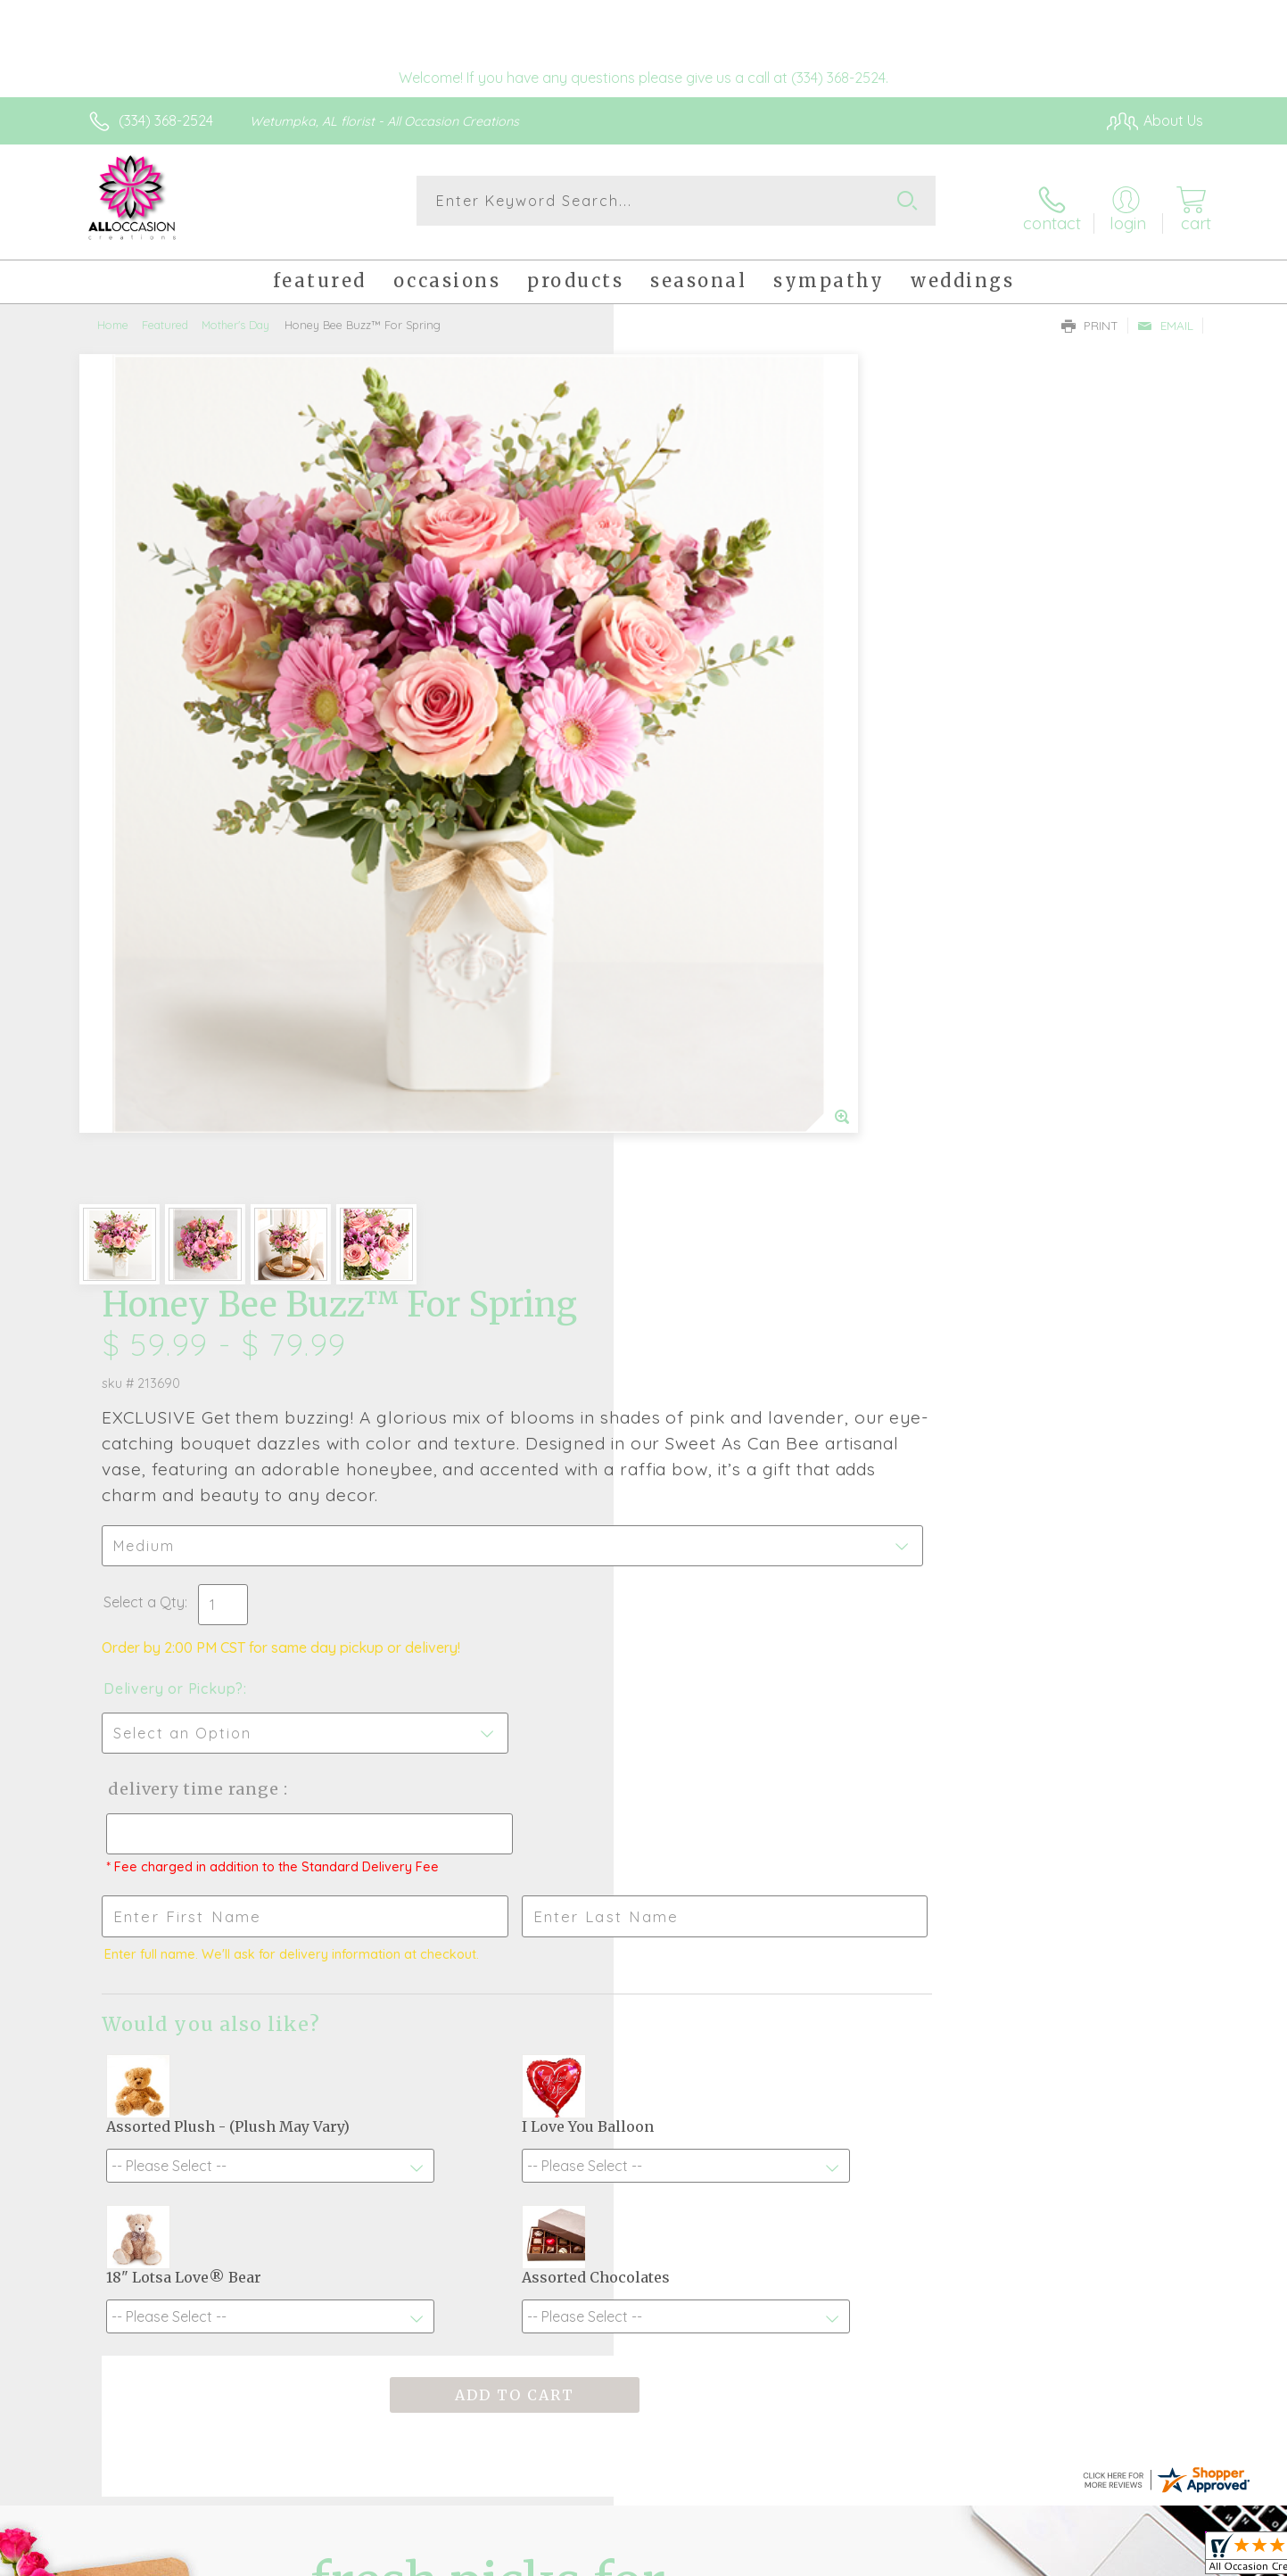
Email (1165, 313)
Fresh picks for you (488, 1892)
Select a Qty (686, 681)
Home (112, 312)
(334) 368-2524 (166, 120)
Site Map (1155, 2558)
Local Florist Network (1045, 2558)
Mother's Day (235, 312)
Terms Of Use (812, 2558)
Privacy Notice (918, 2558)
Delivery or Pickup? (716, 768)
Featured (165, 312)
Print (1089, 313)
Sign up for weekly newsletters (866, 1883)
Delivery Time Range (733, 868)
